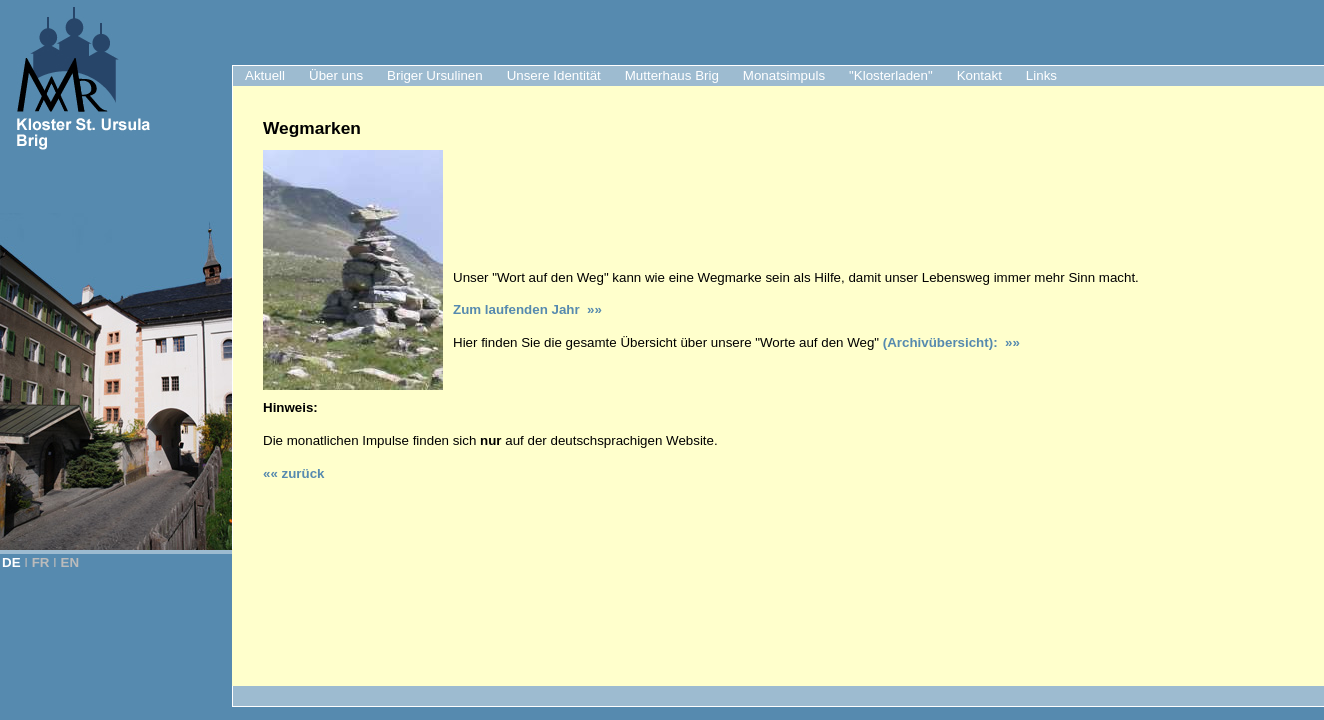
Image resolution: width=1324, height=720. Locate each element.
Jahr (527, 309)
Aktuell (265, 75)
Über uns (336, 75)
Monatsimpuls (784, 75)
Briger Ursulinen (435, 75)
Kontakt (979, 75)
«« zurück (294, 473)
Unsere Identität (554, 75)
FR (41, 562)
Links (1041, 75)
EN (70, 562)
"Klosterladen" (891, 75)
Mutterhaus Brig (672, 75)
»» (1009, 342)
